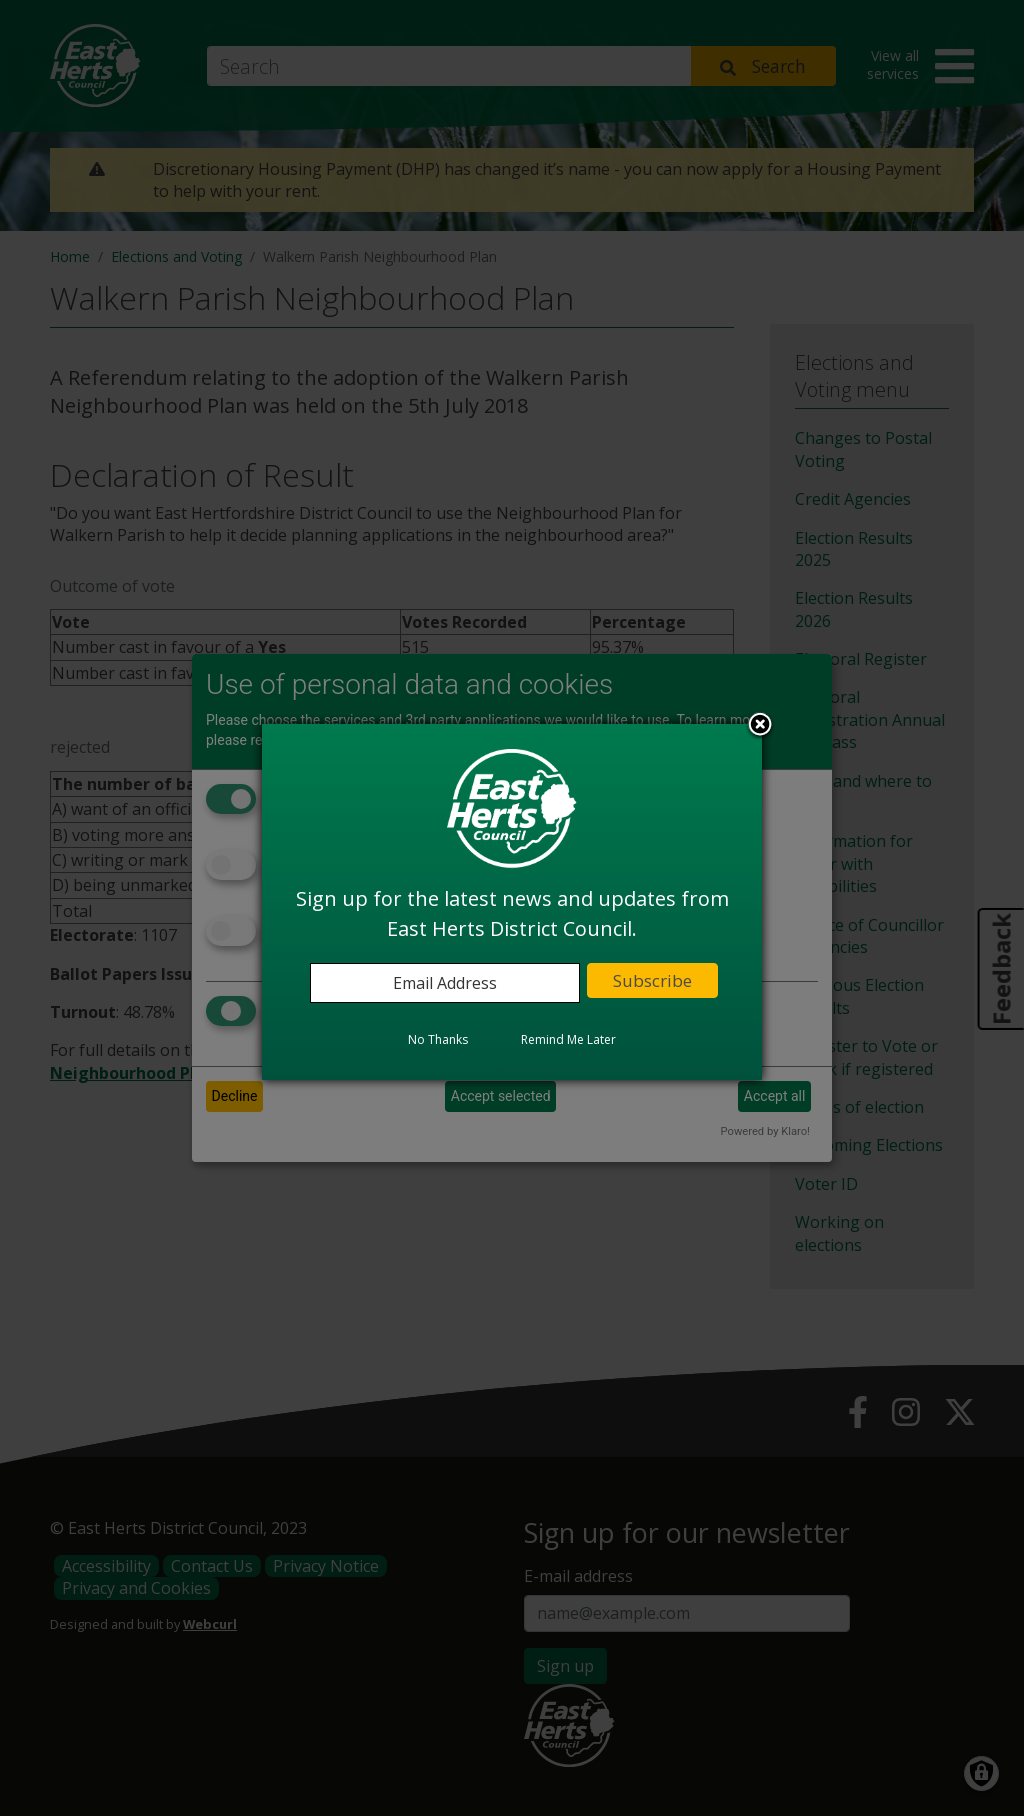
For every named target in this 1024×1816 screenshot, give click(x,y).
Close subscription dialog (760, 726)
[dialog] (512, 902)
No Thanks (438, 1039)
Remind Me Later (568, 1039)
